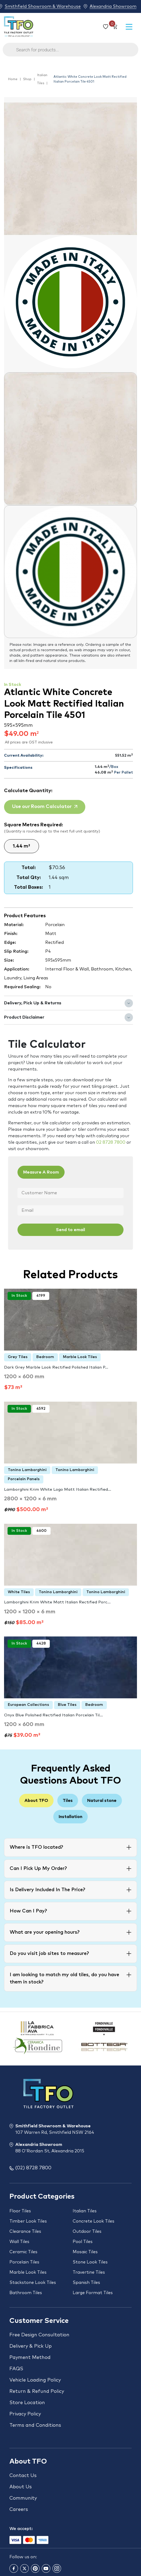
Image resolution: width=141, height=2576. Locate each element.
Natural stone (102, 1800)
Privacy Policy (25, 2414)
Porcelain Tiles (24, 2262)
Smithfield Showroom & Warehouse (43, 6)
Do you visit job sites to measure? (49, 1953)
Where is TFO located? (36, 1847)
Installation (70, 1817)
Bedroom (45, 1357)
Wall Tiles (19, 2242)
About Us (20, 2487)
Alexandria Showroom (113, 6)
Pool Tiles (83, 2242)
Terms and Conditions (35, 2425)
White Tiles (19, 1592)
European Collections (28, 1705)
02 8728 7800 (110, 1142)
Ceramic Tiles (23, 2252)
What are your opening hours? (44, 1932)
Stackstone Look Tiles (32, 2282)
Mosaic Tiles (85, 2252)
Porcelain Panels (24, 1479)
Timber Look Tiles (28, 2221)
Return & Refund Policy (36, 2391)
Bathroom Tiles (25, 2293)
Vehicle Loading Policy (35, 2380)
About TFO (36, 1800)
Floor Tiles (20, 2211)
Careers (18, 2509)
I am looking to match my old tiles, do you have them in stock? (64, 1978)
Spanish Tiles (86, 2282)
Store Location (27, 2402)
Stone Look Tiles (90, 2262)
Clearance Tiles (25, 2231)
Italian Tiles (42, 79)
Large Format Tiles (93, 2293)
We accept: (21, 2529)
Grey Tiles (17, 1357)
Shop (27, 79)
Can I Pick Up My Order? (38, 1868)
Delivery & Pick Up (30, 2346)
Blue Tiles (67, 1705)
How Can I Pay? (28, 1911)
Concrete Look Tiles (93, 2221)
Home (12, 79)
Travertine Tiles (89, 2272)
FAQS (16, 2368)
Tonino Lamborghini (27, 1470)
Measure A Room (41, 1172)
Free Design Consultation (39, 2335)
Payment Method (30, 2357)
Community (23, 2498)
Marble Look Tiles (80, 1357)
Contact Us (23, 2475)
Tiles (68, 1800)
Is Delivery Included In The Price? (47, 1889)
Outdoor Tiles (87, 2231)
